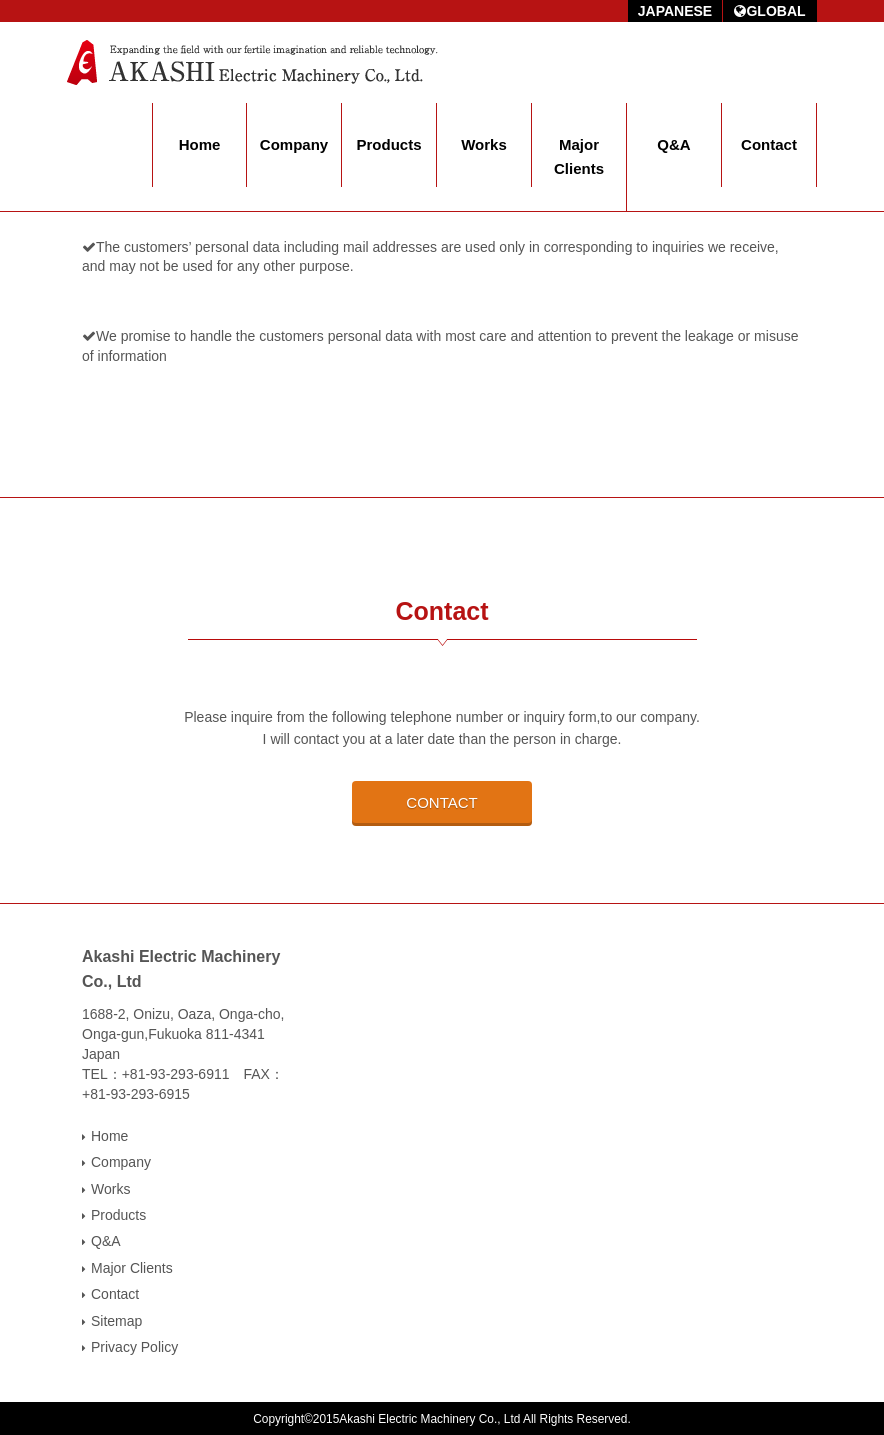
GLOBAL (769, 11)
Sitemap (116, 1321)
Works (484, 144)
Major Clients (579, 156)
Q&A (673, 144)
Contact (769, 144)
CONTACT (441, 802)
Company (294, 144)
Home (200, 144)
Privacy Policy (134, 1347)
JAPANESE (675, 11)
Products (388, 144)
